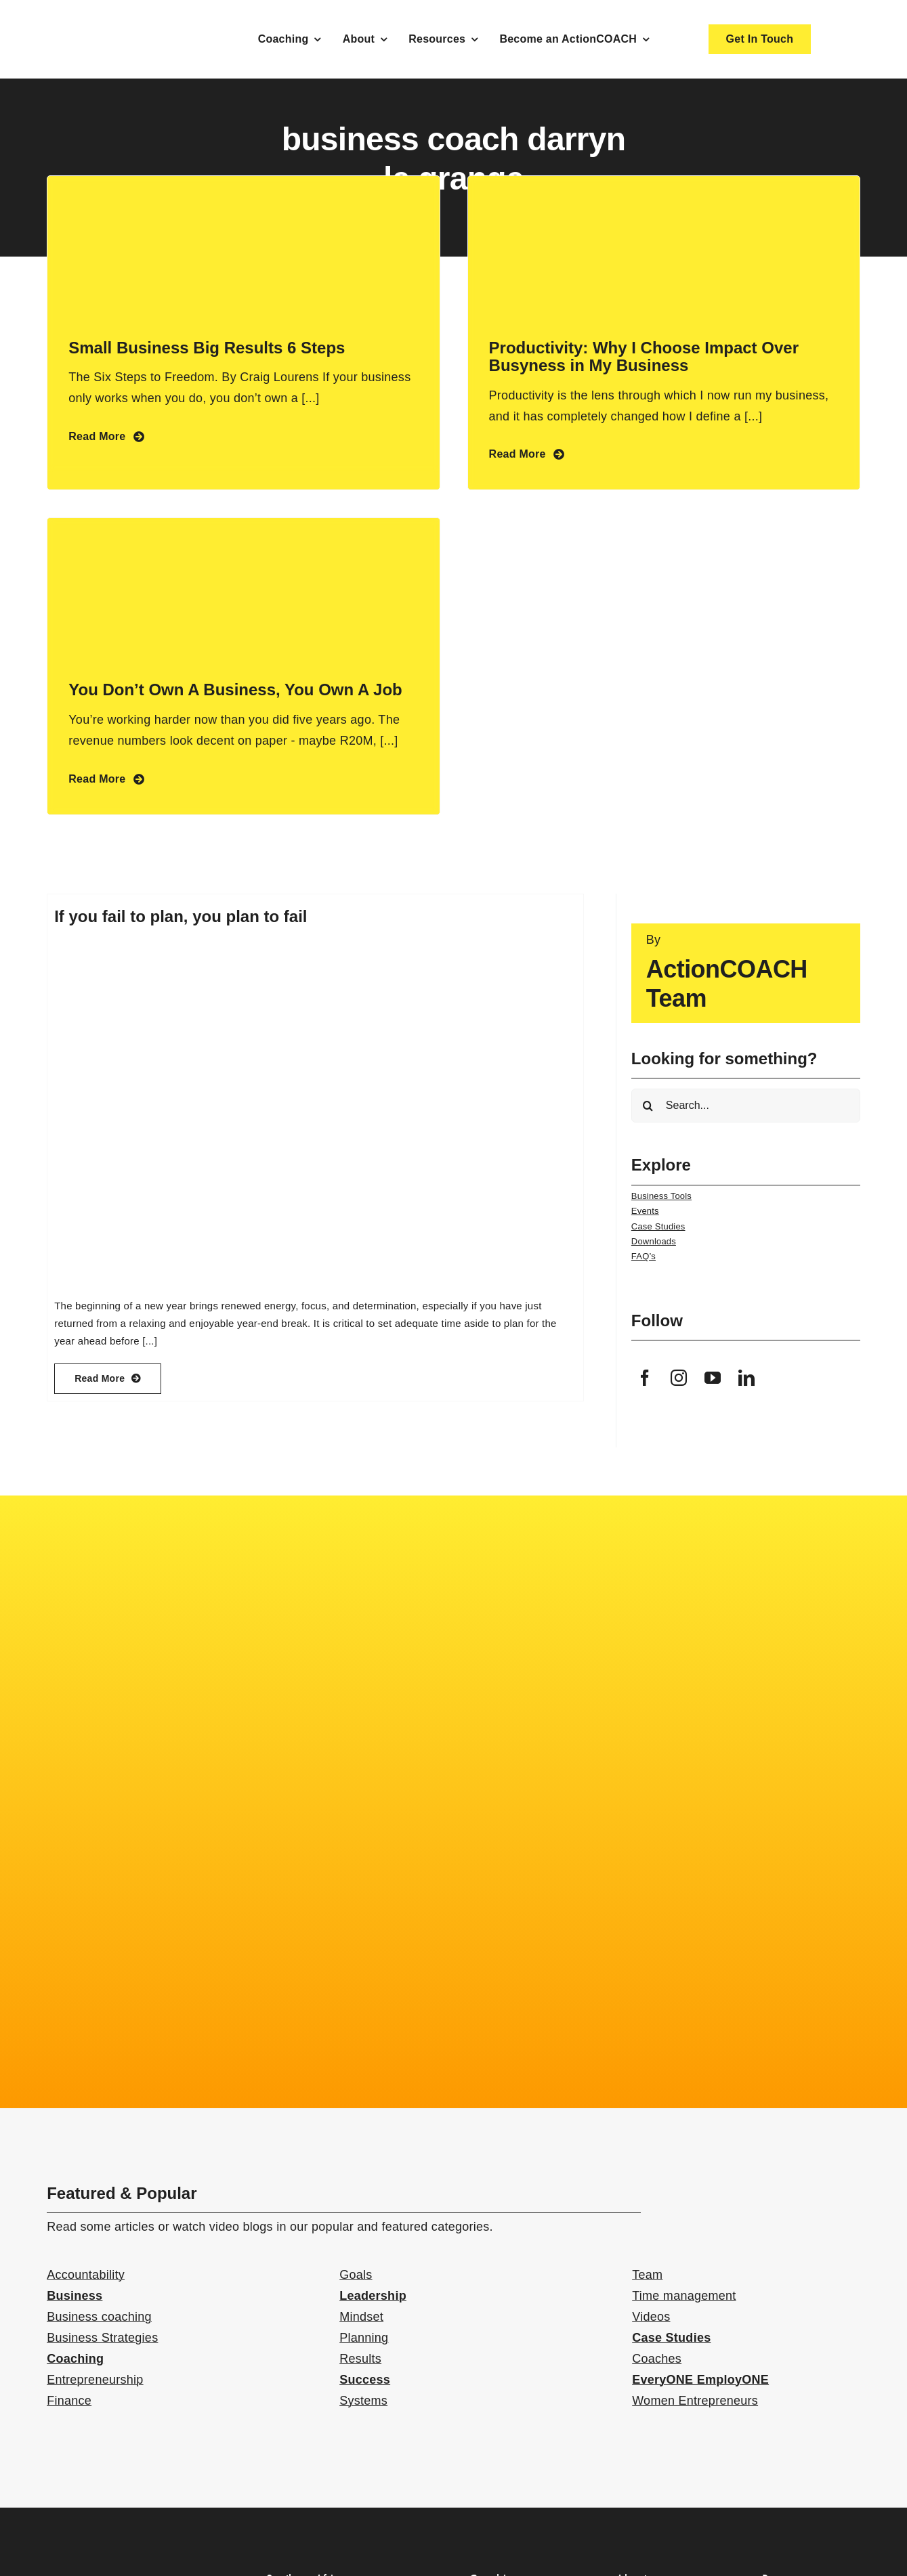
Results (360, 2358)
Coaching (75, 2358)
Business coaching (99, 2316)
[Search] (648, 1105)
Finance (69, 2400)
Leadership (372, 2295)
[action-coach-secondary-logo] (114, 2568)
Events (645, 1211)
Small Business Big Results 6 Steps (206, 348)
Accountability (86, 2275)
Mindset (361, 2316)
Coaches (656, 2358)
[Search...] (745, 1105)
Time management (684, 2295)
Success (364, 2379)
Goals (355, 2275)
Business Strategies (102, 2337)
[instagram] (678, 1377)
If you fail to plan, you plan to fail (180, 916)
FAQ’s (643, 1256)
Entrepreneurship (95, 2379)
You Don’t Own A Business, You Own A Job (235, 689)
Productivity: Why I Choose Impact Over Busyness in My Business (644, 356)
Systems (363, 2400)
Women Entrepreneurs (695, 2400)
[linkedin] (746, 1377)
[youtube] (712, 1377)
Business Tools (661, 1196)
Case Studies (658, 1226)
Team (647, 2275)
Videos (651, 2316)
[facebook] (644, 1377)
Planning (363, 2337)
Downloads (653, 1241)
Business (74, 2295)
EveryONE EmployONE (700, 2379)
